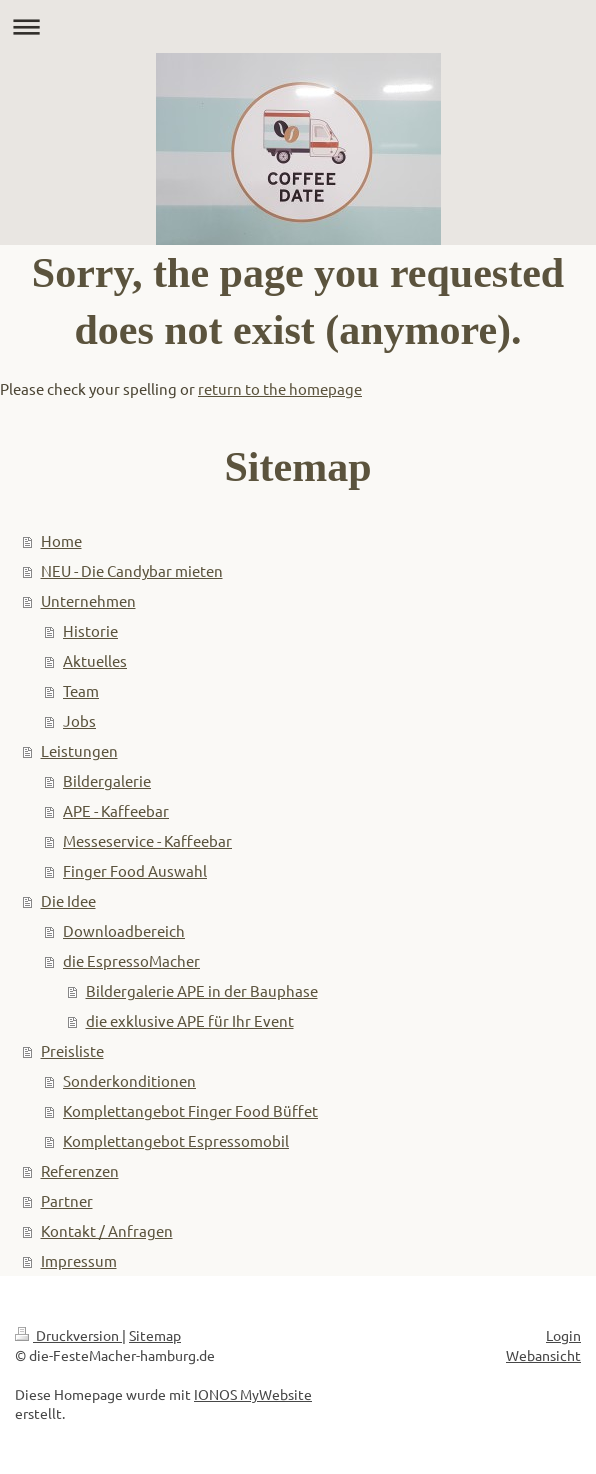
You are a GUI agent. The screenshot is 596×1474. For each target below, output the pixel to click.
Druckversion (68, 1335)
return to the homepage (280, 388)
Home (61, 540)
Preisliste (72, 1050)
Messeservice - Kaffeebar (147, 840)
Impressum (79, 1260)
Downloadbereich (124, 930)
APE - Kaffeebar (116, 810)
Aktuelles (95, 660)
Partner (67, 1200)
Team (81, 690)
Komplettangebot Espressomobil (176, 1140)
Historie (90, 630)
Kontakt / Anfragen (107, 1230)
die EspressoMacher (131, 960)
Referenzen (80, 1170)
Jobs (79, 720)
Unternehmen (88, 600)
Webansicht (543, 1355)
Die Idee (68, 900)
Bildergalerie (107, 780)
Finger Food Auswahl (135, 870)
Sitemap (155, 1335)
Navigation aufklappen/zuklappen (298, 26)
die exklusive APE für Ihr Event (190, 1020)
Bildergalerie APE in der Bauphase (202, 990)
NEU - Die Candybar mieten (132, 570)
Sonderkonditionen (129, 1080)
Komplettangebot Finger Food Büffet (190, 1110)
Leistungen (79, 750)
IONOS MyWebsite (253, 1394)
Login (563, 1335)
